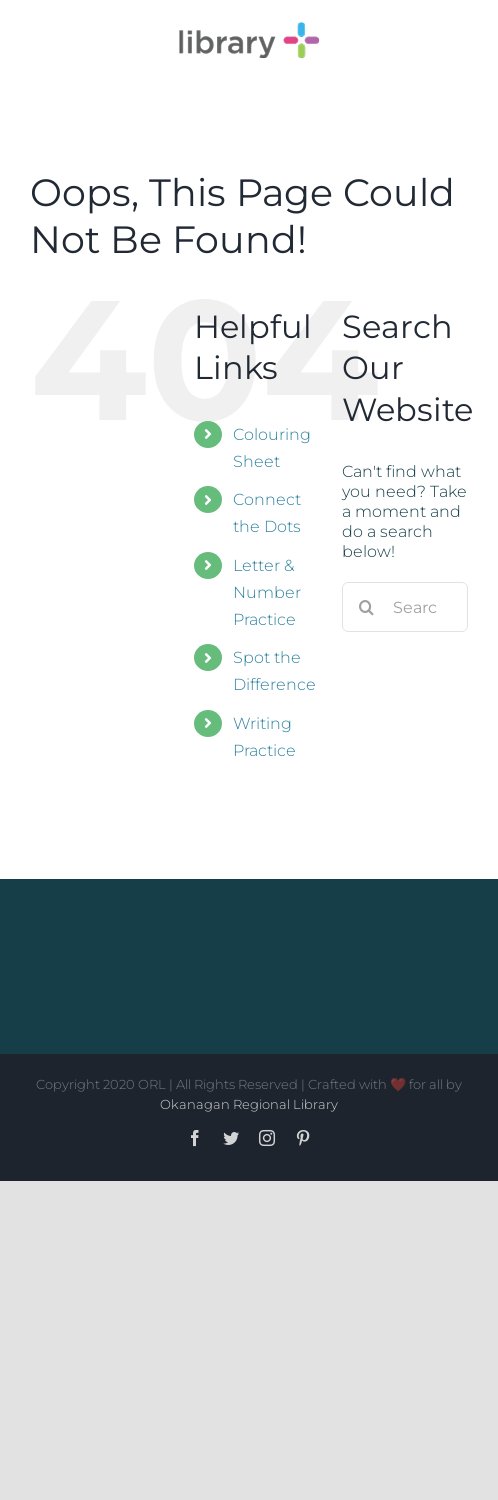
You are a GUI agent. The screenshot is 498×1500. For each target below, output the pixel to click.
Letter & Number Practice (267, 592)
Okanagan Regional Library (249, 1104)
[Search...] (405, 607)
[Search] (367, 607)
